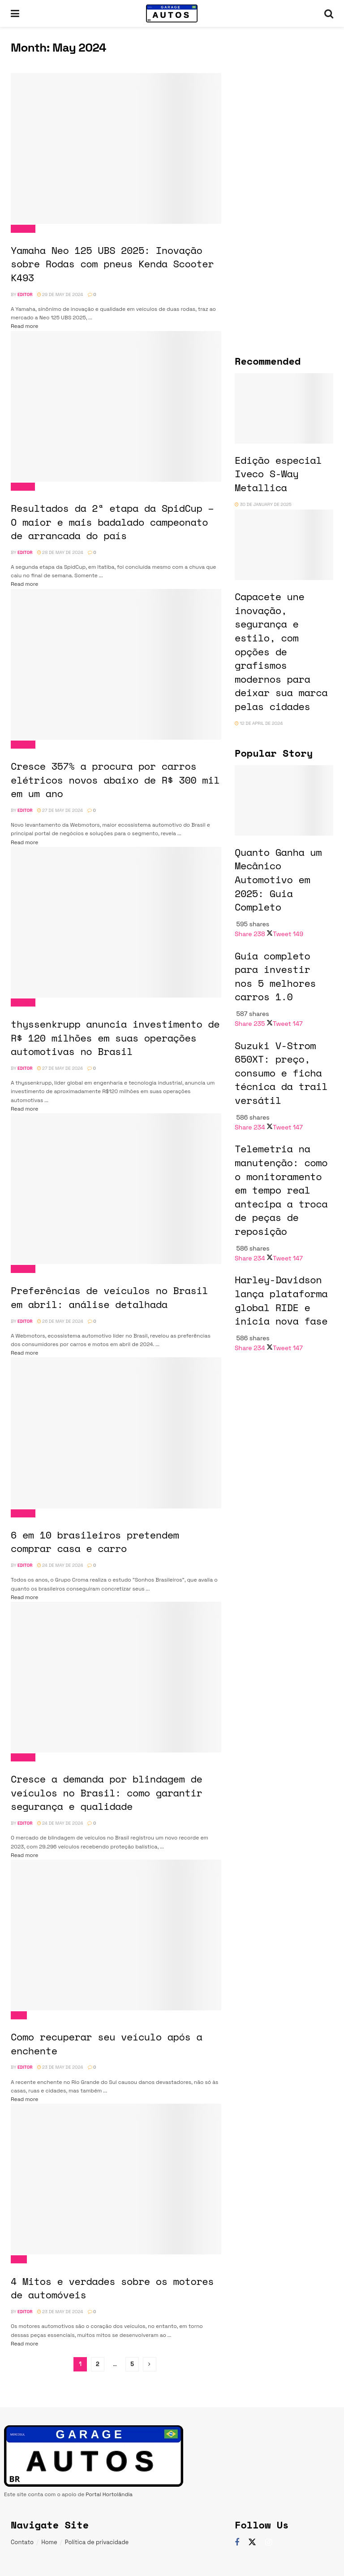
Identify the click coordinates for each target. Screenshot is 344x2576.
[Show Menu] (15, 13)
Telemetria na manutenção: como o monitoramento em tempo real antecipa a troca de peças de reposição (281, 1189)
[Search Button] (328, 13)
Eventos (23, 487)
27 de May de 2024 (60, 810)
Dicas (19, 2015)
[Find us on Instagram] (268, 2542)
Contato (22, 2542)
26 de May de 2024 (60, 1321)
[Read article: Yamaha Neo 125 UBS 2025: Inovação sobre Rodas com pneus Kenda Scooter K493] (116, 148)
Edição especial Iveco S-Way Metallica (278, 474)
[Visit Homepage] (172, 13)
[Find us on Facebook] (237, 2542)
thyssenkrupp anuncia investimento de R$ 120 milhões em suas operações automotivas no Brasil (115, 1037)
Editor (25, 294)
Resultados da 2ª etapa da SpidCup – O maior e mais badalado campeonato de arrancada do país (112, 522)
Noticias (23, 229)
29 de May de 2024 (60, 294)
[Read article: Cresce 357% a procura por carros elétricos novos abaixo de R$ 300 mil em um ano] (116, 664)
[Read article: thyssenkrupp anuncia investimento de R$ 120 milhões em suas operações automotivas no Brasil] (116, 922)
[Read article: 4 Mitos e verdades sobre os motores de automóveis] (116, 2179)
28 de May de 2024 (60, 552)
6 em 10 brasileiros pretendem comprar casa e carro (95, 1541)
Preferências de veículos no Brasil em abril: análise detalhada (109, 1297)
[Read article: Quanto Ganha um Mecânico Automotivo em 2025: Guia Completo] (284, 800)
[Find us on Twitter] (252, 2542)
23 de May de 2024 (60, 2067)
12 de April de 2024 (259, 723)
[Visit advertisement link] (284, 89)
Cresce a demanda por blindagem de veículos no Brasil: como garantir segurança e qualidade (106, 1792)
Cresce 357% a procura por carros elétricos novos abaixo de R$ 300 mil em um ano (115, 779)
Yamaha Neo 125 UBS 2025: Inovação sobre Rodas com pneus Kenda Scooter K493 (112, 264)
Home (49, 2542)
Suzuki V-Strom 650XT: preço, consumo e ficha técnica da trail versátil (281, 1073)
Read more (24, 326)
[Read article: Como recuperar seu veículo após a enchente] (116, 1935)
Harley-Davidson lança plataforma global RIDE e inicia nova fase (281, 1300)
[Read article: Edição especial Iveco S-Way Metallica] (284, 408)
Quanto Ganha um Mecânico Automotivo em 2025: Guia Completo (278, 880)
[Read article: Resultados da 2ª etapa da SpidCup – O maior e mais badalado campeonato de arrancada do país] (116, 406)
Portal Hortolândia (109, 2494)
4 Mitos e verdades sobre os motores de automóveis (112, 2288)
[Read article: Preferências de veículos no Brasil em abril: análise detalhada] (116, 1188)
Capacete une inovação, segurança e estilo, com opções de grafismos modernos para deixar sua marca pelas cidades (281, 651)
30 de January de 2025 (263, 504)
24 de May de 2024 (60, 1565)
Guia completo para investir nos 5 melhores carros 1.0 (275, 976)
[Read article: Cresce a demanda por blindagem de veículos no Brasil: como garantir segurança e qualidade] (116, 1677)
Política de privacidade (97, 2542)
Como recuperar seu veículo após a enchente (106, 2043)
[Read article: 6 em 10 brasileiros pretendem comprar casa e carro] (116, 1432)
